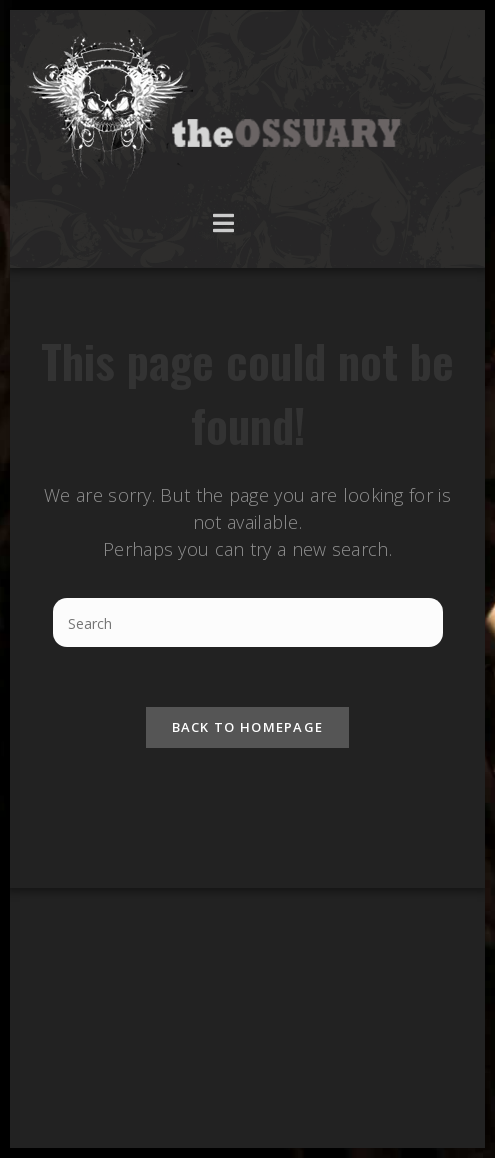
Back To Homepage (248, 727)
